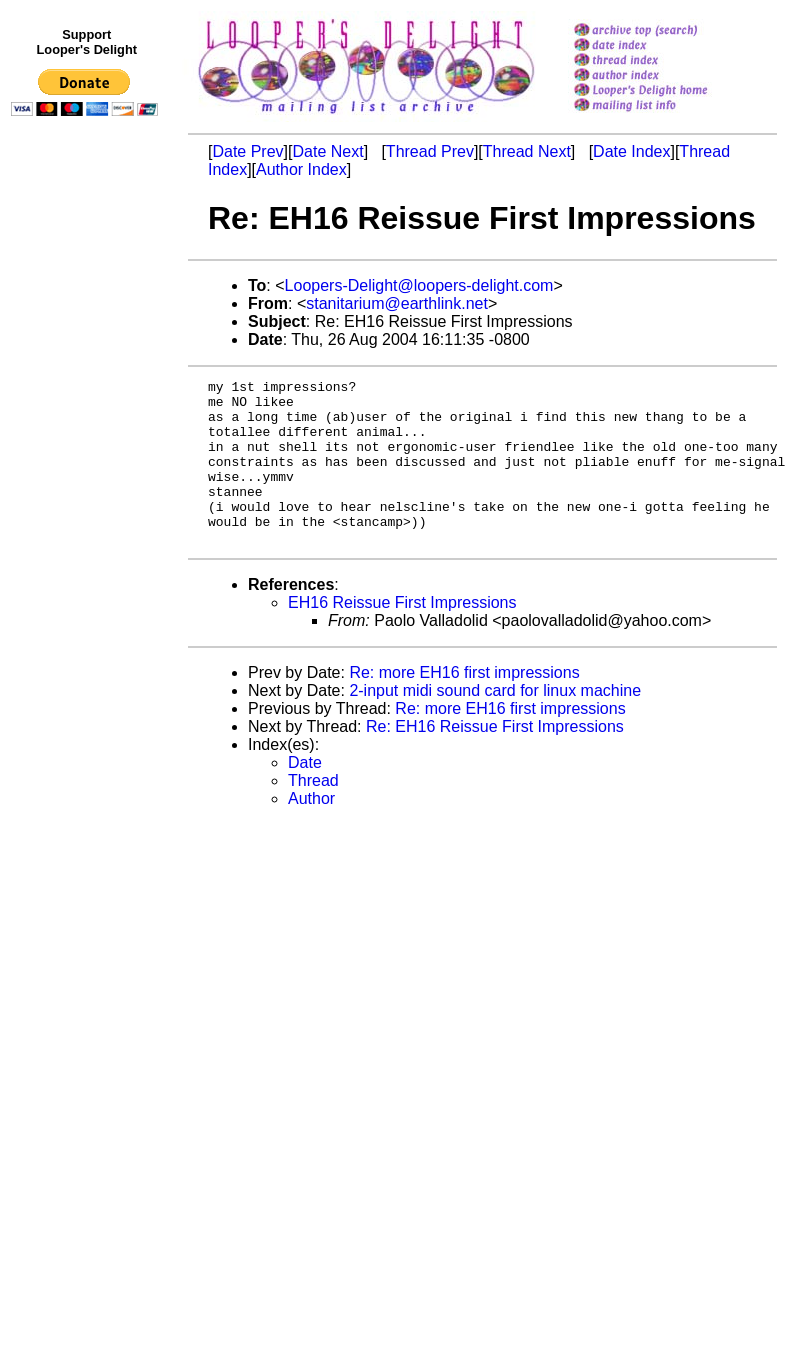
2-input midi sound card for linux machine (495, 723)
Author (311, 831)
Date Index (631, 151)
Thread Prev (430, 151)
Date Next (327, 151)
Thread (313, 813)
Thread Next (527, 151)
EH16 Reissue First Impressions (402, 635)
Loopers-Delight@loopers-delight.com (419, 285)
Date (305, 795)
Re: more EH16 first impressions (464, 705)
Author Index (301, 169)
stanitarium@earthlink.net (397, 303)
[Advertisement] (88, 537)
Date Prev (247, 151)
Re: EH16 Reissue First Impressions (495, 759)
